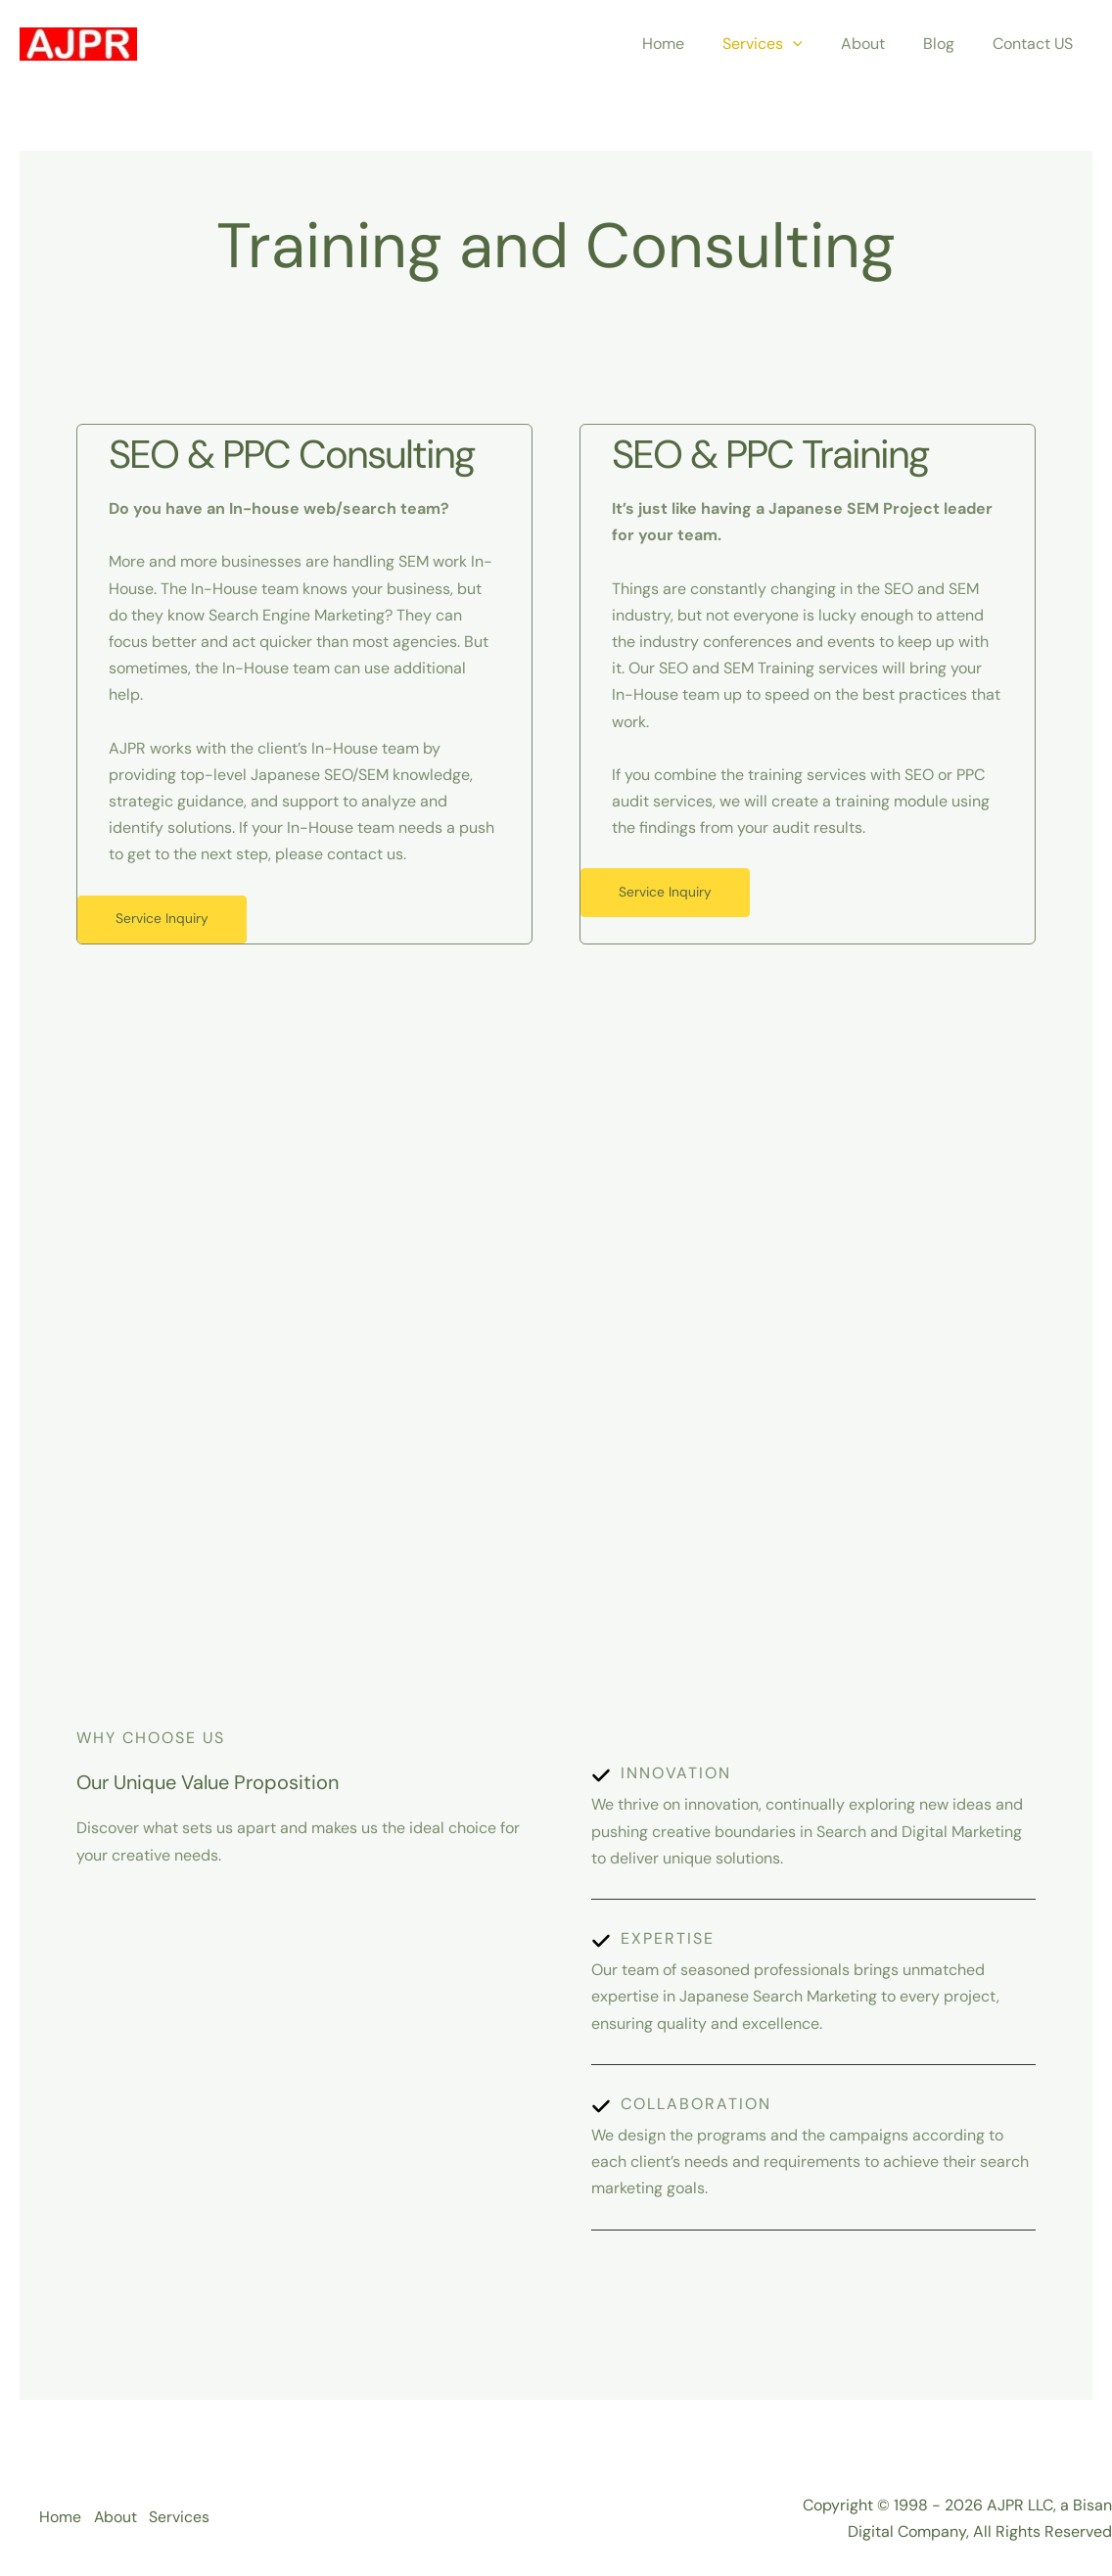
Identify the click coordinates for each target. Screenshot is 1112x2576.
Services (787, 44)
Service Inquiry (163, 920)
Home (694, 43)
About (880, 43)
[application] (817, 44)
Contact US (1036, 43)
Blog (949, 43)
